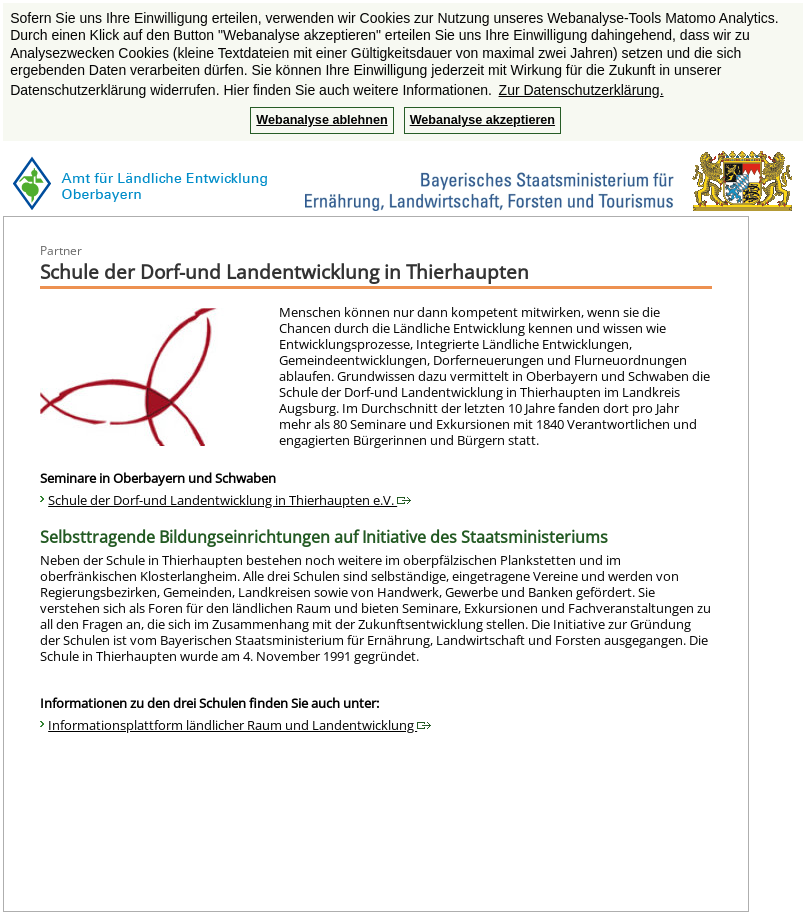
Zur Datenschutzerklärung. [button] (581, 90)
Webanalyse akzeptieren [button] (482, 120)
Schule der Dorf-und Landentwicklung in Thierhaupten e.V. (229, 500)
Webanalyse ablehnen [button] (321, 120)
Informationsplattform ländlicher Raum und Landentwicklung (239, 725)
